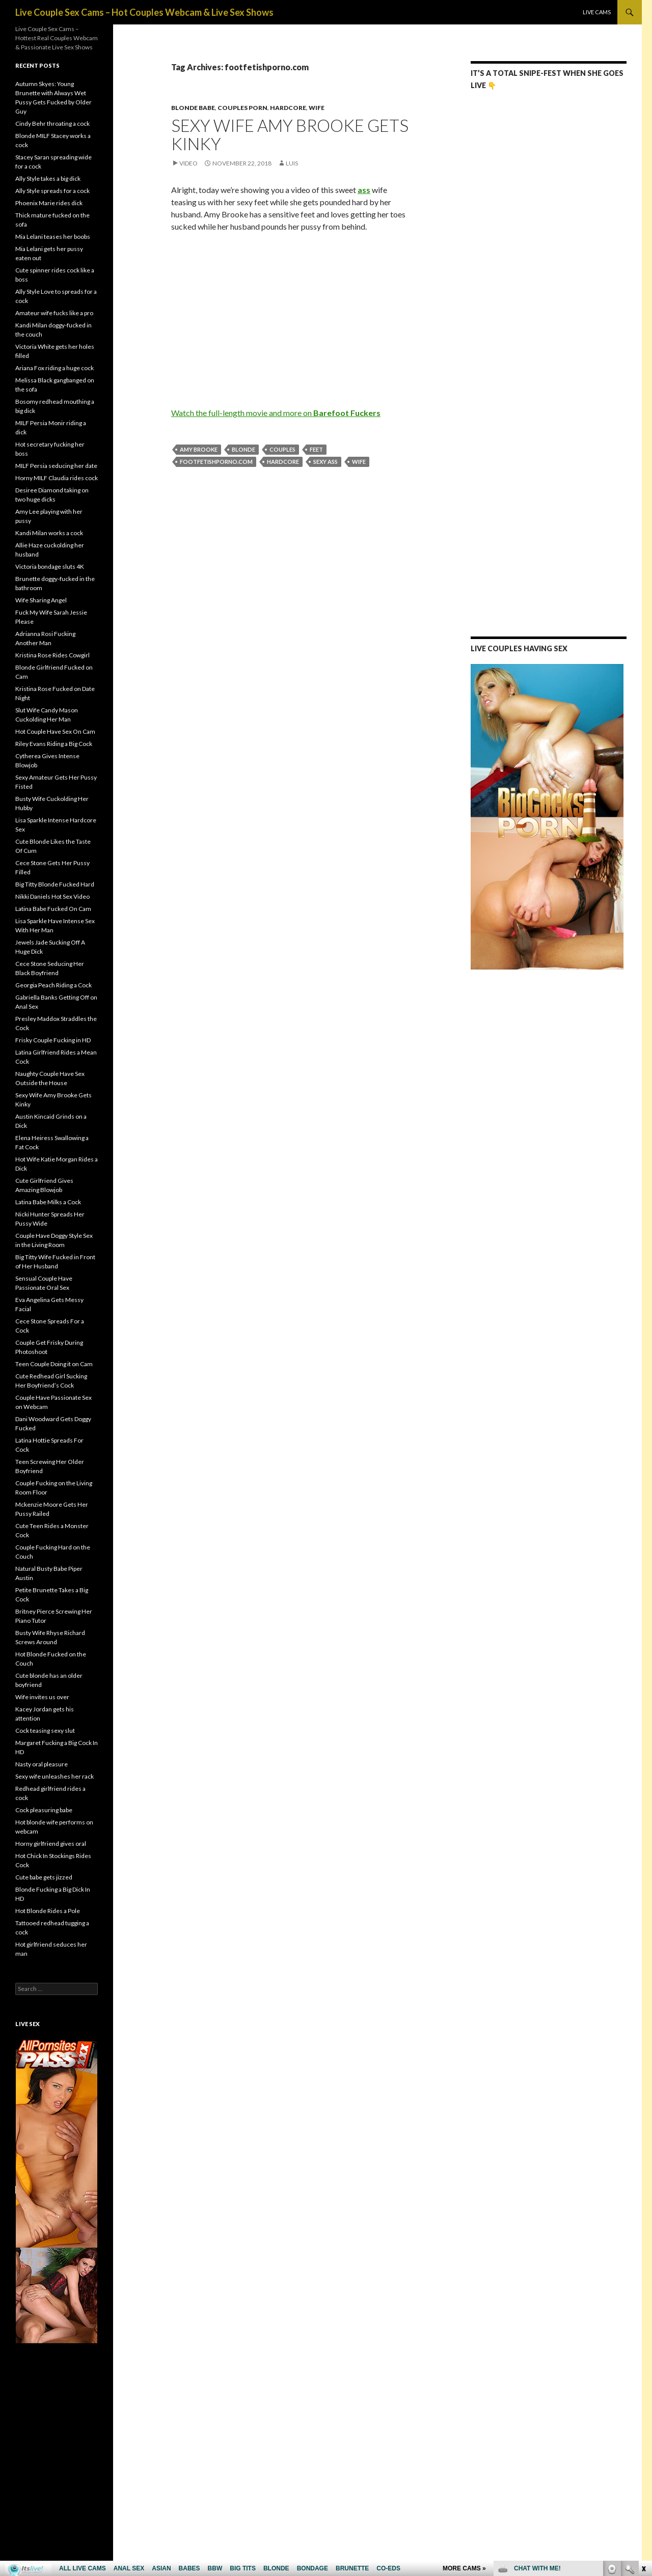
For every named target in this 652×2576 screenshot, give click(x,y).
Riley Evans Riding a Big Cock (53, 743)
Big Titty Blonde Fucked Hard (54, 884)
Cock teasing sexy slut (45, 1730)
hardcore (283, 461)
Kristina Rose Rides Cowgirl (52, 655)
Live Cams (597, 12)
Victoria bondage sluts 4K (49, 566)
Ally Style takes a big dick (47, 178)
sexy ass (325, 461)
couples (282, 449)
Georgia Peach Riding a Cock (53, 985)
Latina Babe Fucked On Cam (53, 908)
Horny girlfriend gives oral (50, 1843)
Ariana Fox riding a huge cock (54, 368)
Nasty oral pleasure (41, 1764)
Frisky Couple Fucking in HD (53, 1040)
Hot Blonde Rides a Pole (47, 1911)
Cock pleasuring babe (43, 1810)
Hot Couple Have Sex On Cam (55, 731)
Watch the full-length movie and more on (276, 413)
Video (188, 163)
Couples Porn (242, 108)
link (643, 2417)
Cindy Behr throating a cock (52, 123)
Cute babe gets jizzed (43, 1877)
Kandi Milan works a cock (49, 533)
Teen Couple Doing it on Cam (54, 1364)
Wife (316, 108)
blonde (243, 449)
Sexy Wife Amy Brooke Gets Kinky (290, 134)
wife (359, 461)
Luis (292, 163)
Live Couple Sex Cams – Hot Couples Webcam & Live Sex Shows (144, 12)
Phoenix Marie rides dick (49, 203)
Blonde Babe (193, 108)
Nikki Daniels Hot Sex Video (52, 896)
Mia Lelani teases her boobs (52, 236)
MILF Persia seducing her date (56, 465)
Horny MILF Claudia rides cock (56, 478)
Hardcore (288, 108)
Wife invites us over (42, 1697)
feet (316, 449)
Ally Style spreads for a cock (52, 191)
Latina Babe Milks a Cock (48, 1202)
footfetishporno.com (216, 461)
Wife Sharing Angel (41, 600)
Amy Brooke (199, 449)
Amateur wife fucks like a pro (54, 313)
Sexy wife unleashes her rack (54, 1776)
